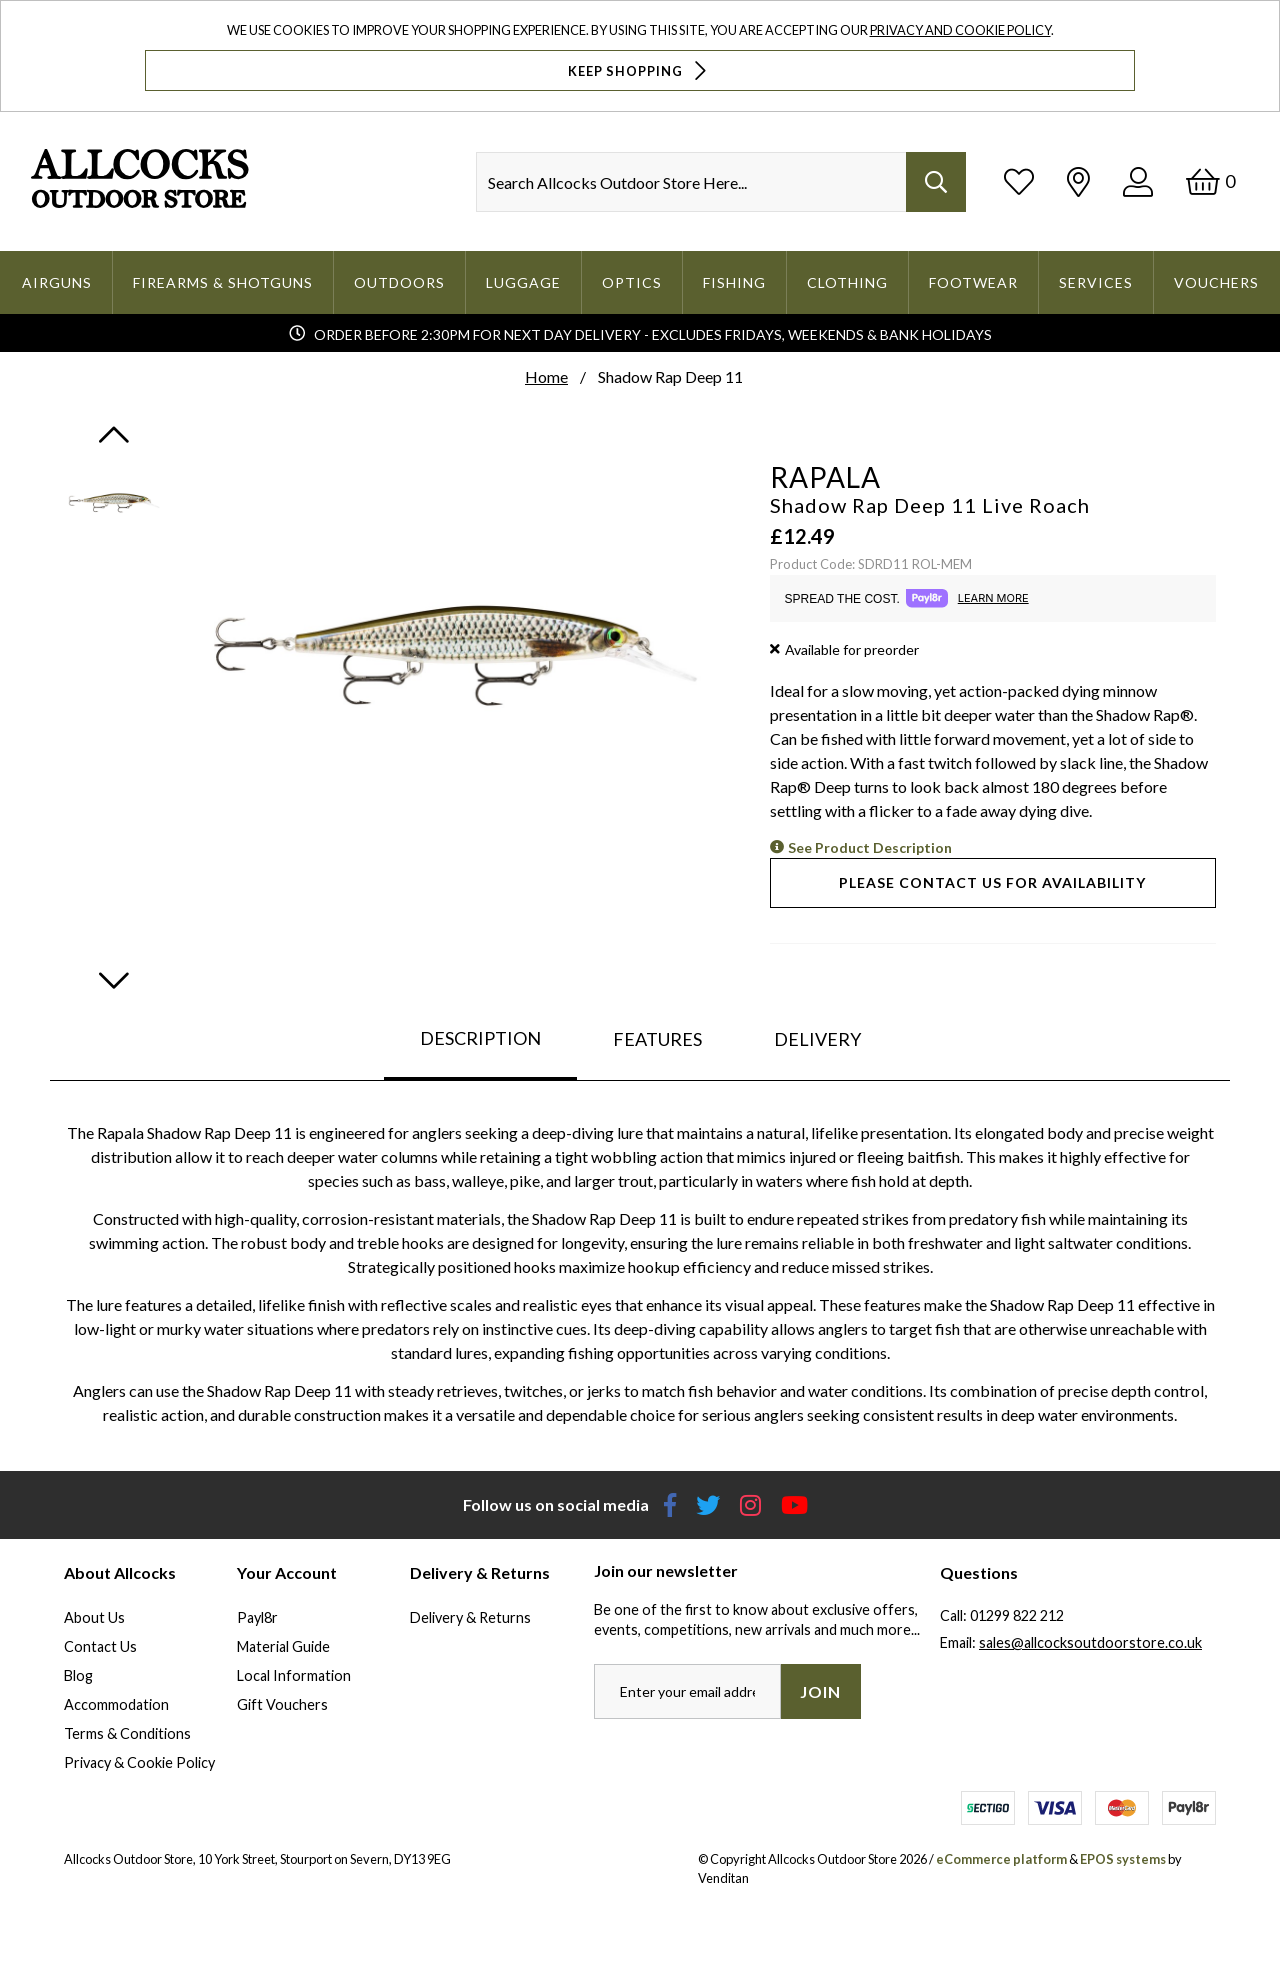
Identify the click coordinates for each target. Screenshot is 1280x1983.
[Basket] (1210, 181)
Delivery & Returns (470, 1617)
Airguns (57, 282)
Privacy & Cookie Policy (139, 1762)
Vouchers (1216, 282)
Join (820, 1691)
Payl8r (257, 1617)
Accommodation (116, 1704)
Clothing (847, 282)
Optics (632, 282)
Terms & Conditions (127, 1733)
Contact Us (100, 1646)
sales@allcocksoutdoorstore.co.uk (1090, 1642)
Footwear (973, 282)
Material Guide (283, 1646)
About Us (94, 1617)
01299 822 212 (1017, 1615)
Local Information (294, 1675)
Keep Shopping (639, 70)
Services (1096, 282)
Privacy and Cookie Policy (960, 30)
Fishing (734, 282)
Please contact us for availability (992, 882)
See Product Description (870, 847)
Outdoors (399, 282)
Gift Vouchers (282, 1704)
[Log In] (1138, 181)
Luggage (523, 282)
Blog (78, 1675)
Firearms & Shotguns (223, 282)
